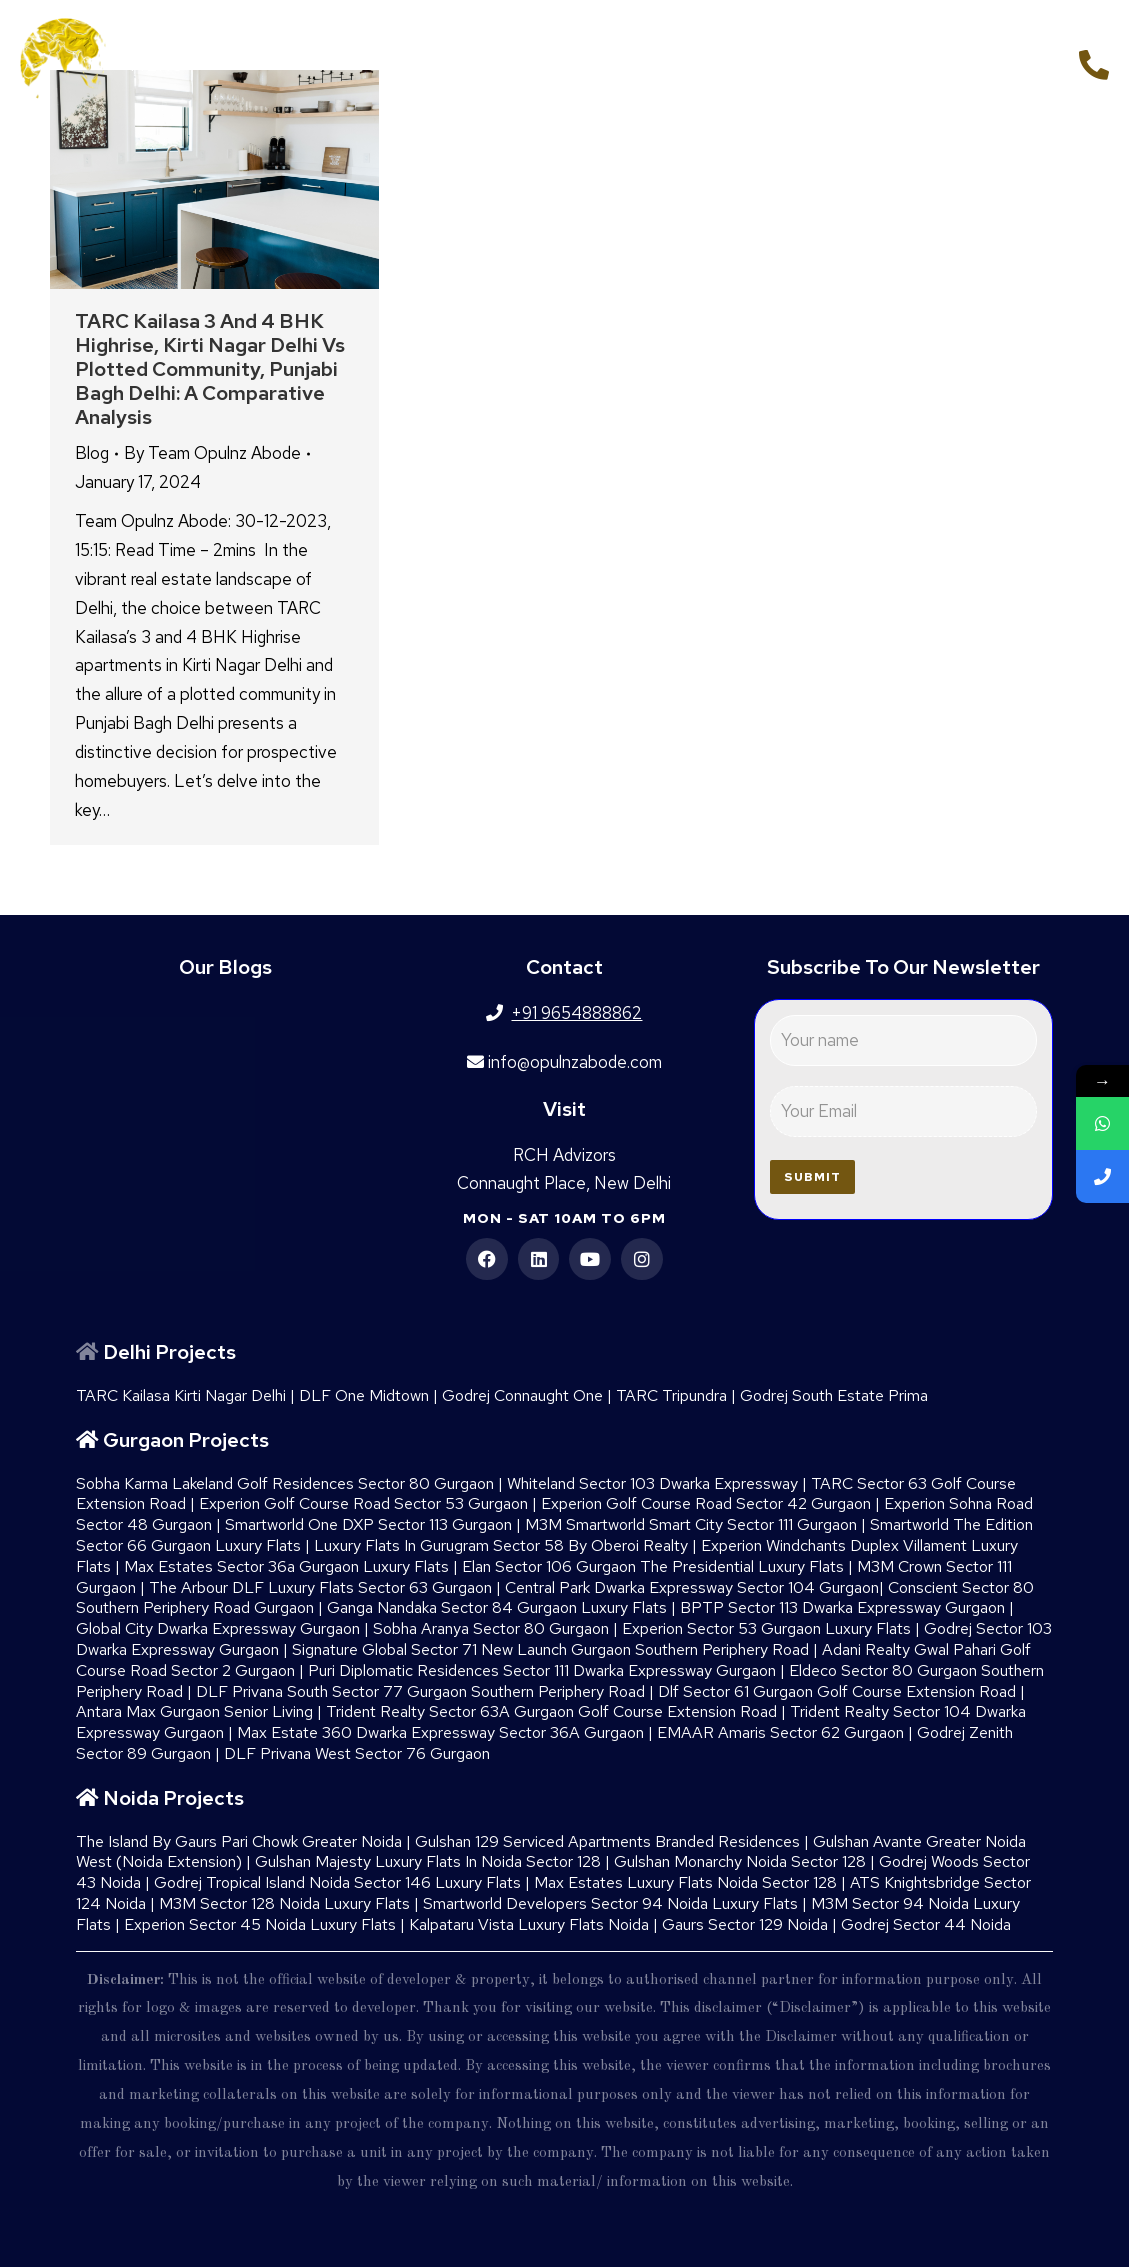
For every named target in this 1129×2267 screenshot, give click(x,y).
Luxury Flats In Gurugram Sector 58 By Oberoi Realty (501, 1545)
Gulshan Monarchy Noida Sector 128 (740, 1861)
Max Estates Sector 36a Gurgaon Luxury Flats (286, 1566)
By (212, 453)
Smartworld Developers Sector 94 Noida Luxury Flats (610, 1903)
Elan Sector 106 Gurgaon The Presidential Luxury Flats (653, 1566)
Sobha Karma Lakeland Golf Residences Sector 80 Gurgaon (285, 1483)
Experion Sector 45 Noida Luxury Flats (260, 1924)
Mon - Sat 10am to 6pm (564, 1218)
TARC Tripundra (671, 1395)
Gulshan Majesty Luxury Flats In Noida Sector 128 (428, 1861)
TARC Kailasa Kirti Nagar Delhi (181, 1395)
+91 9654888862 (983, 62)
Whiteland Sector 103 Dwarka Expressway (652, 1483)
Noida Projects (173, 1798)
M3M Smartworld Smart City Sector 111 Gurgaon (691, 1524)
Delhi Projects (169, 1352)
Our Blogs (225, 967)
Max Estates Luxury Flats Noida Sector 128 (685, 1882)
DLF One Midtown (364, 1395)
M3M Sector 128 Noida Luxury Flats (284, 1903)
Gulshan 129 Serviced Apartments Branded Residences (607, 1841)
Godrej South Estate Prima (834, 1395)
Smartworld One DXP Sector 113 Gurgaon (368, 1524)
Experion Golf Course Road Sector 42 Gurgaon (706, 1503)
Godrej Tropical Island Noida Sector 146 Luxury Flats (337, 1882)
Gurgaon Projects (186, 1440)
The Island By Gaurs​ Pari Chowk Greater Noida (239, 1841)
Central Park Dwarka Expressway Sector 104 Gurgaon (692, 1587)
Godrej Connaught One (522, 1395)
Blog (92, 453)
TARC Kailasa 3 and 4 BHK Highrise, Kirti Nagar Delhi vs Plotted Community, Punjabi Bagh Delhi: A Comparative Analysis (210, 369)
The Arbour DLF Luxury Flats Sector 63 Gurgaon (320, 1587)
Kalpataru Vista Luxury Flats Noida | (535, 1924)
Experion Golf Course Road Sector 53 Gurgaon (363, 1503)
